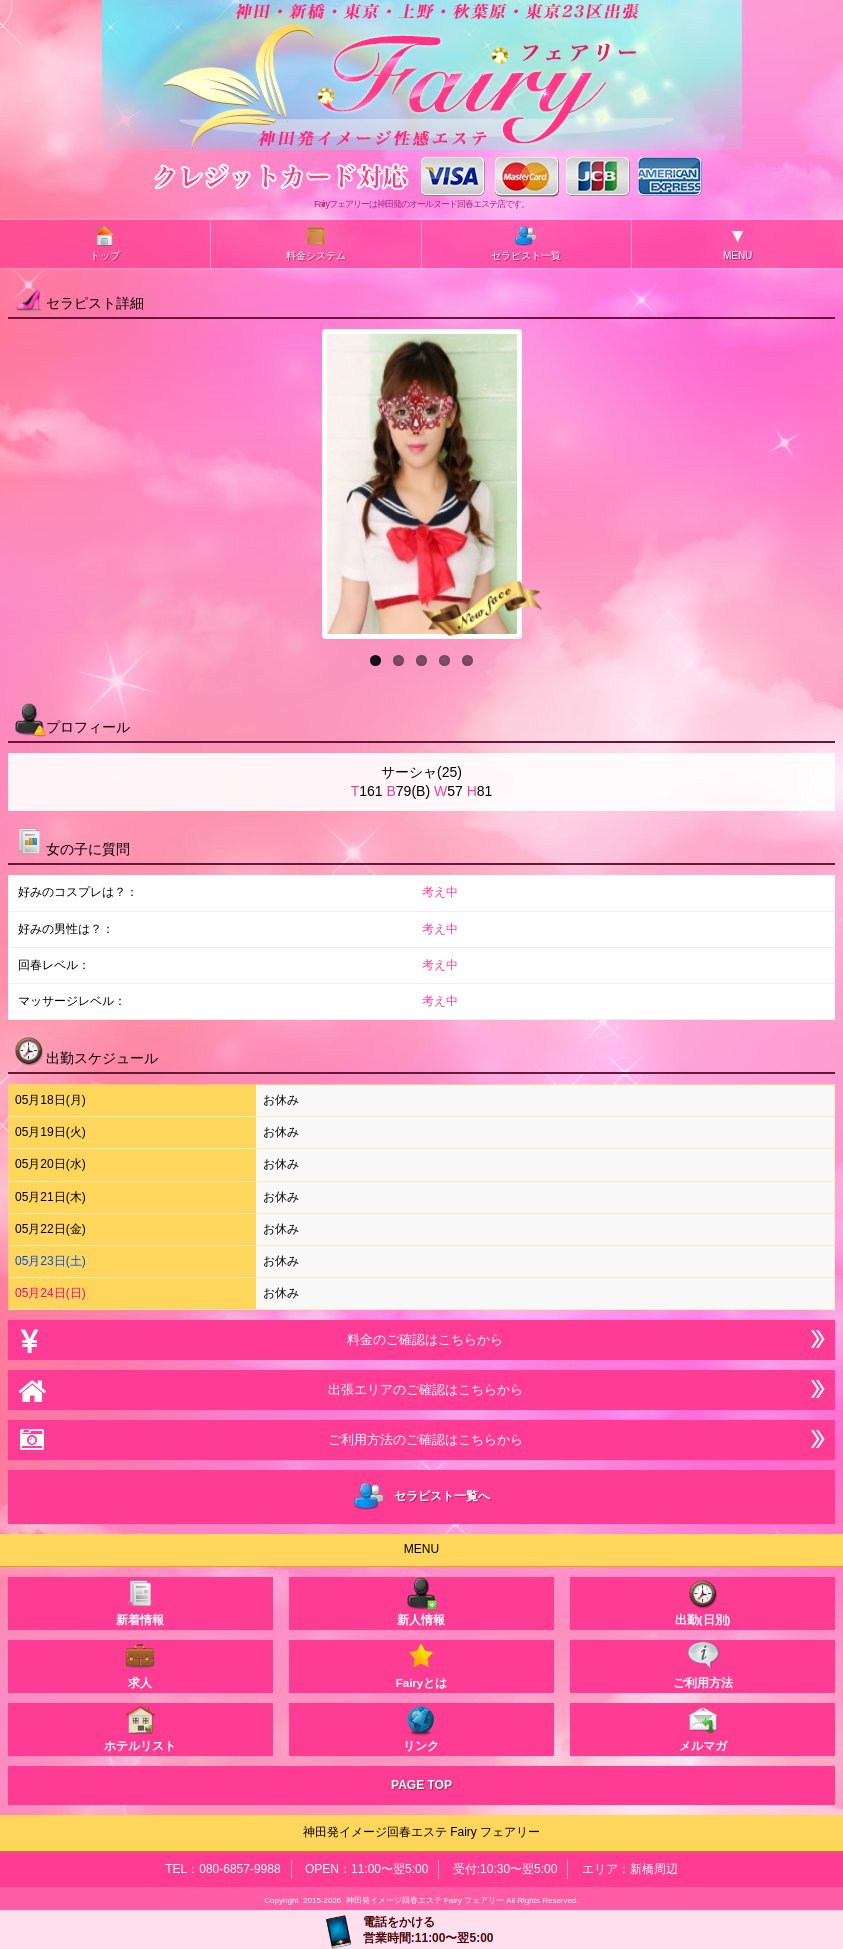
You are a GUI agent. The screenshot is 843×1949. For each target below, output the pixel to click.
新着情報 (140, 1601)
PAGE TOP (421, 1785)
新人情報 (421, 1601)
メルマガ (703, 1727)
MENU (737, 243)
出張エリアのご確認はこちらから (421, 1389)
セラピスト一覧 (526, 242)
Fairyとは (422, 1664)
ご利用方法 (703, 1664)
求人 (140, 1664)
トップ (105, 242)
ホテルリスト (140, 1727)
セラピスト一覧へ (421, 1497)
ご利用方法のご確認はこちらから (421, 1439)
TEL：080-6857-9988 (222, 1869)
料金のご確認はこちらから (421, 1339)
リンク (421, 1727)
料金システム (316, 242)
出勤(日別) (703, 1601)
